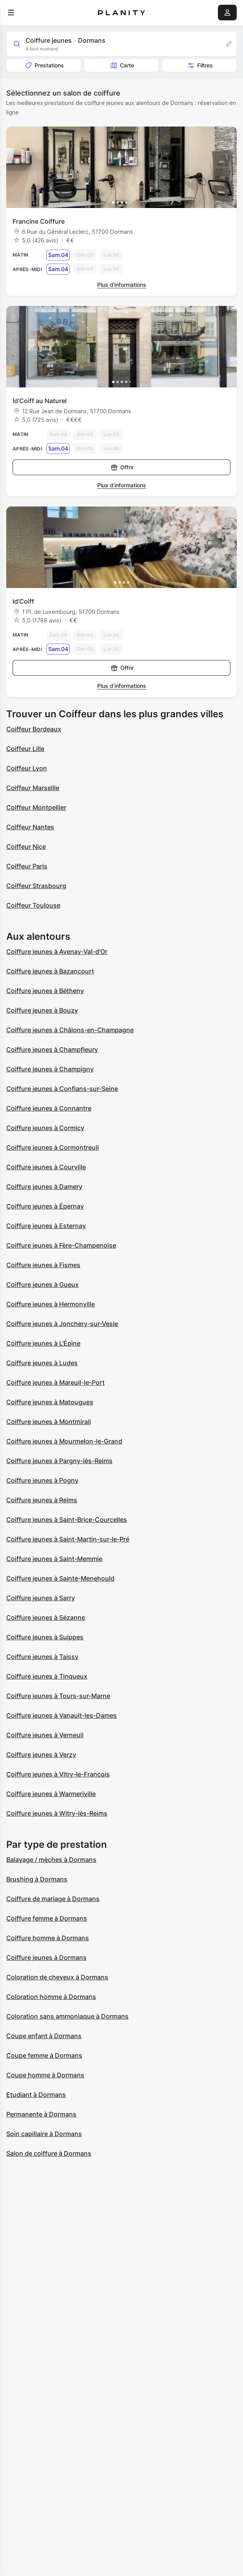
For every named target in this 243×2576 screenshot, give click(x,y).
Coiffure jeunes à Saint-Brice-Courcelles (66, 1519)
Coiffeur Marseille (32, 788)
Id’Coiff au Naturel (40, 401)
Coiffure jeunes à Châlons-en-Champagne (70, 1030)
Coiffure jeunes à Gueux (42, 1284)
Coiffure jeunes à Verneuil (44, 1735)
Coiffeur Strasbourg (36, 886)
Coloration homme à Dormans (51, 1997)
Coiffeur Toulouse (33, 905)
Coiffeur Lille (25, 749)
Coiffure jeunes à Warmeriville (51, 1794)
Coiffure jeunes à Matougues (49, 1402)
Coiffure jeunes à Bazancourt (50, 971)
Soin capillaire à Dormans (44, 2134)
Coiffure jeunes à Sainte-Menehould (60, 1578)
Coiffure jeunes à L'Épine (43, 1343)
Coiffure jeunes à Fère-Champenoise (61, 1245)
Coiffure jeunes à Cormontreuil (52, 1147)
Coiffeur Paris (26, 866)
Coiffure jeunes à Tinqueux (46, 1676)
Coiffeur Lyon (26, 768)
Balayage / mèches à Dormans (51, 1859)
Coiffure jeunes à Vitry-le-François (58, 1774)
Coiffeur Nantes (30, 827)
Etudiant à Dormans (36, 2094)
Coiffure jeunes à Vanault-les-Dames (61, 1715)
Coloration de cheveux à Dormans (57, 1977)
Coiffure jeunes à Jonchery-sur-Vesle (62, 1324)
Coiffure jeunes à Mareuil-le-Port (55, 1382)
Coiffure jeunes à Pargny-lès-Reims (59, 1461)
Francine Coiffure (39, 221)
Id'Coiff (23, 601)
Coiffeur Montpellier (36, 807)
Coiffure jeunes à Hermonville (50, 1304)
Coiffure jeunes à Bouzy (42, 1010)
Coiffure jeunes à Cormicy (45, 1128)
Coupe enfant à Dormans (44, 2036)
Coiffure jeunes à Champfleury (52, 1049)
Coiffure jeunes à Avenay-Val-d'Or (56, 951)
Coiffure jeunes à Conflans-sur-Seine (62, 1089)
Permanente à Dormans (41, 2114)
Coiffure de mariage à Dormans (53, 1899)
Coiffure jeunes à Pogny (42, 1480)
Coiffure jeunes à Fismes (43, 1265)
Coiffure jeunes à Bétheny (45, 991)
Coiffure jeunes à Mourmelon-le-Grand (64, 1441)
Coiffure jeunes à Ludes (42, 1363)
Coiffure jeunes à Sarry (40, 1598)
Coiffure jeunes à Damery (44, 1186)
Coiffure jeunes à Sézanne (45, 1617)
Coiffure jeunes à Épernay (45, 1206)
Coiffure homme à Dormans (47, 1938)
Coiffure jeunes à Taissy (42, 1657)
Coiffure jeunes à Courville (46, 1167)
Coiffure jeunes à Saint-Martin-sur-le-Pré (67, 1539)
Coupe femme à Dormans (44, 2055)
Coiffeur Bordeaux (33, 729)
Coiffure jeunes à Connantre (48, 1108)
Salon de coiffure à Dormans (48, 2153)
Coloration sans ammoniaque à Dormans (67, 2016)
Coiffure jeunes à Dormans (46, 1957)
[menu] (11, 12)
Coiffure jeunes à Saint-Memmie (54, 1559)
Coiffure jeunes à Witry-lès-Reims (56, 1813)
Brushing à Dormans (36, 1879)
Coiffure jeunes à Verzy (41, 1754)
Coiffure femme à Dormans (46, 1918)
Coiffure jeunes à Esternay (46, 1226)
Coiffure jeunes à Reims (41, 1500)
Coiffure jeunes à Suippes (44, 1637)
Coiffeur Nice (26, 846)
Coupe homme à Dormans (45, 2075)
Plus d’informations (121, 284)
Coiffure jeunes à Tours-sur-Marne (58, 1696)
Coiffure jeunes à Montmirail (48, 1421)
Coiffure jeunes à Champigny (50, 1069)
